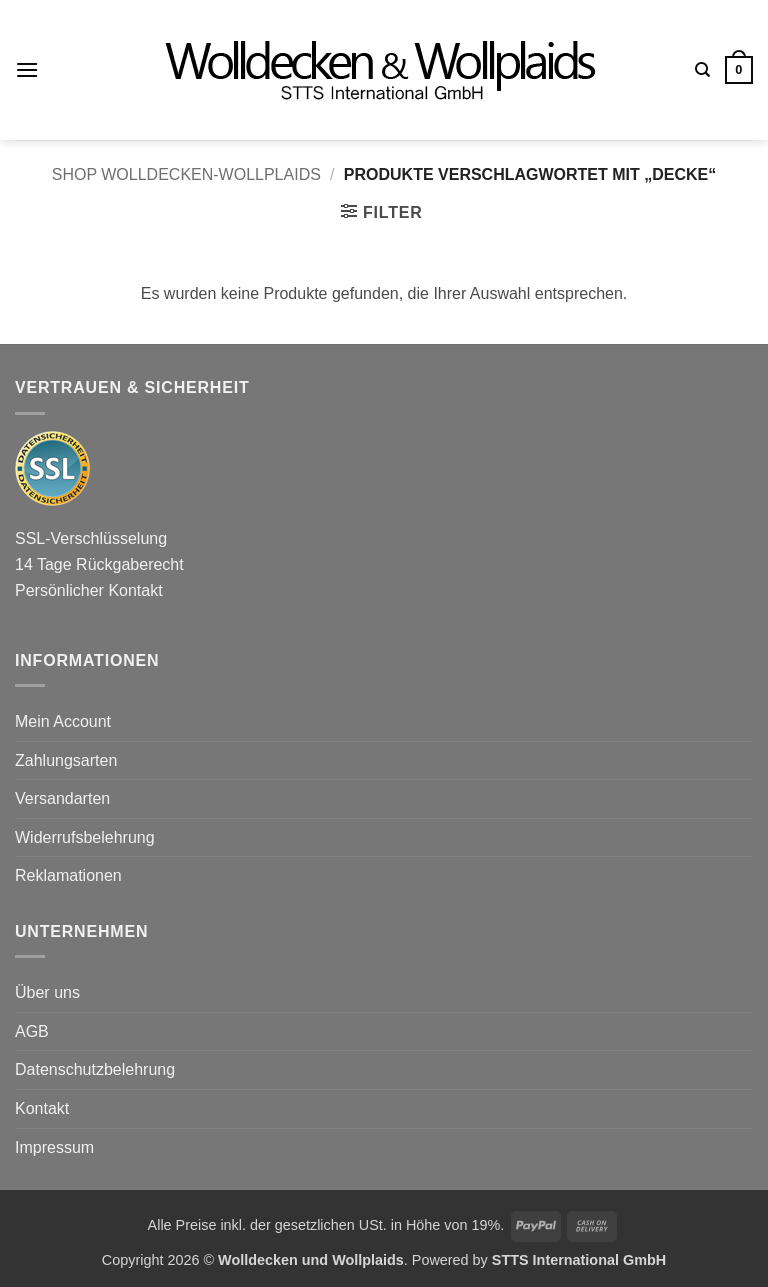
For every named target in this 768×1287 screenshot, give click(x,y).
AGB (32, 1031)
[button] (27, 69)
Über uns (47, 992)
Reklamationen (68, 875)
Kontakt (42, 1108)
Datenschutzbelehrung (95, 1069)
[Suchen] (702, 70)
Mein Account (63, 721)
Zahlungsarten (66, 760)
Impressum (54, 1147)
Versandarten (62, 798)
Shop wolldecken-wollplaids (186, 174)
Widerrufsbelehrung (85, 837)
